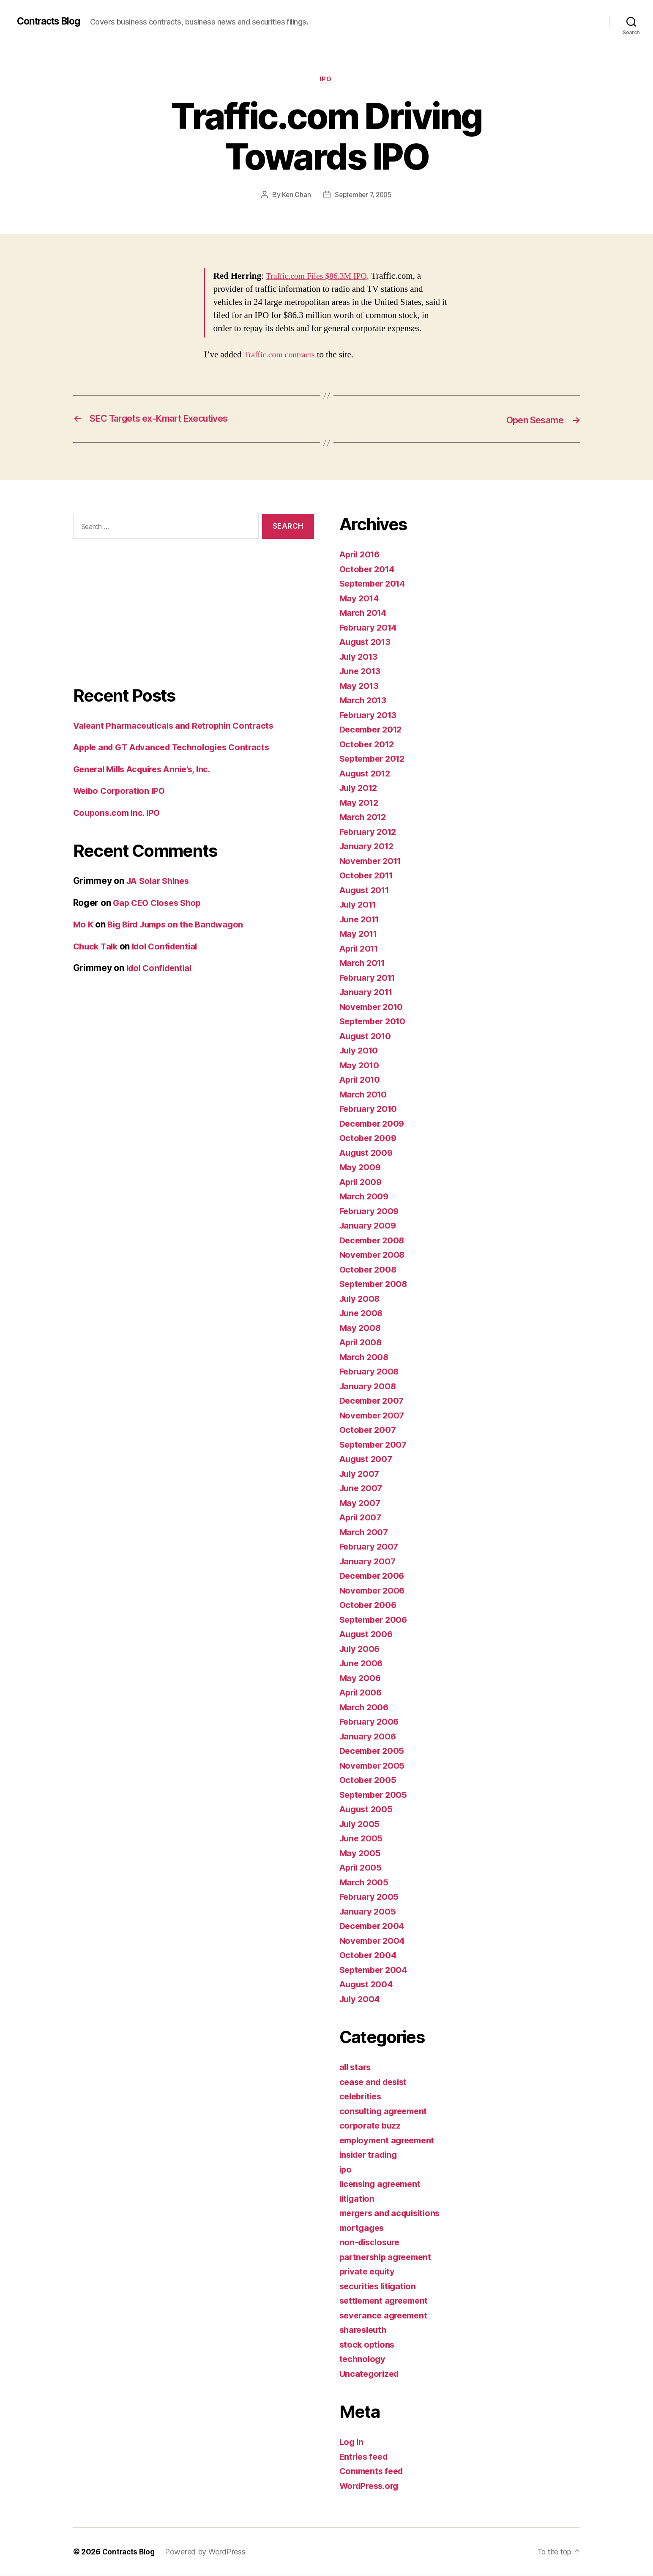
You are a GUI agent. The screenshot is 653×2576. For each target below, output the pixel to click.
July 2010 (360, 1050)
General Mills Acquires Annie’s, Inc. (147, 769)
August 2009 (367, 1153)
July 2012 (360, 788)
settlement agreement (386, 2301)
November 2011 (372, 861)
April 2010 (361, 1080)
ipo (327, 80)
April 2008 (362, 1342)
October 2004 (369, 1955)
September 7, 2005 (363, 196)
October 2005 (369, 1780)
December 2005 (373, 1751)
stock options (368, 2345)
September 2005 (375, 1795)
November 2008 (374, 1255)
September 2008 (375, 1284)
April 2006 (362, 1692)
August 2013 (366, 642)
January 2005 (368, 1912)
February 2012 (370, 832)
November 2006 (374, 1591)
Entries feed (365, 2457)
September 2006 (375, 1620)
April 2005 (361, 1868)
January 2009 (369, 1226)
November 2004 (374, 1941)
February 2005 (370, 1897)
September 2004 (375, 1970)
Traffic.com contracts (281, 355)
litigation (358, 2199)
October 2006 (369, 1605)
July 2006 (361, 1649)
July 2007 (360, 1474)
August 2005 (367, 1809)
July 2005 (360, 1824)
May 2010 (360, 1065)
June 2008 (362, 1313)
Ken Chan (294, 196)
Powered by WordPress (207, 2552)
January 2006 (369, 1736)
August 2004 (367, 1984)
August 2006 (367, 1634)
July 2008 (361, 1299)
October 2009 (369, 1138)
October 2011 (367, 875)
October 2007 (369, 1430)
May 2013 (359, 686)
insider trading (370, 2155)
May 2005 (360, 1853)
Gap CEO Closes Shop (159, 903)
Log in (352, 2442)
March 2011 (363, 963)
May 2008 (360, 1328)
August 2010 (366, 1036)
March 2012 (364, 817)
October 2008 (369, 1270)
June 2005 (362, 1838)
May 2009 (360, 1167)
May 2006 (360, 1678)
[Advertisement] (193, 619)
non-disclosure (371, 2242)
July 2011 (359, 905)
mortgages (363, 2228)
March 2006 (365, 1707)
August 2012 (366, 773)
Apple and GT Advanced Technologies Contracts (176, 747)
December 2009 (374, 1124)
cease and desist (375, 2082)
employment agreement (390, 2140)
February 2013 (370, 715)
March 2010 (364, 1094)
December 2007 (373, 1401)
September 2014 (374, 584)
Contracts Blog (51, 21)
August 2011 (366, 890)
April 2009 (362, 1182)
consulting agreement (385, 2111)
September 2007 (375, 1445)
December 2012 (373, 729)
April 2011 (360, 949)
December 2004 (374, 1926)
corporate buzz (371, 2126)
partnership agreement (388, 2257)
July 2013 (360, 657)
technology (363, 2359)
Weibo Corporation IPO (121, 791)
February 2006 (370, 1722)
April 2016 (361, 554)
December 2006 (374, 1576)
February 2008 (370, 1371)
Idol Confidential (169, 946)
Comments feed (373, 2471)
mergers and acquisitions (393, 2213)
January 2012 (368, 846)
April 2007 (361, 1517)
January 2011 (367, 992)
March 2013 (364, 700)
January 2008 (369, 1386)
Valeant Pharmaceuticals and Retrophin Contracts (178, 726)
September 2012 (374, 759)
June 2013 (361, 671)
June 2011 (361, 919)
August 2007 (367, 1459)
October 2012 (368, 744)
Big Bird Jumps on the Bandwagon (180, 924)
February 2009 (370, 1211)
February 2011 (369, 978)
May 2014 (360, 598)
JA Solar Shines (160, 881)
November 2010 (373, 1007)
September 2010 (374, 1021)
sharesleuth (364, 2330)
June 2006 (362, 1663)
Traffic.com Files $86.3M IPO (319, 277)
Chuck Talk (96, 946)
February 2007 (370, 1547)
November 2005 (373, 1766)
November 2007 (373, 1415)
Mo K (83, 924)
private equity (369, 2271)
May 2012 (359, 803)
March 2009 (365, 1196)
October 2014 (368, 569)
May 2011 (359, 934)
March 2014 (364, 613)
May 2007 (360, 1503)
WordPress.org (371, 2486)
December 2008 (374, 1240)
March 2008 (365, 1357)
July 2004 (361, 1999)
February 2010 (370, 1109)
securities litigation (380, 2286)
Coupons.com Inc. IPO (119, 813)
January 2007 (368, 1561)
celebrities (362, 2096)
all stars (356, 2067)
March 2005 (364, 1882)
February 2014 (370, 628)
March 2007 (364, 1532)
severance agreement (385, 2315)
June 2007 (362, 1488)
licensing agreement (382, 2184)
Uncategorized (370, 2374)
